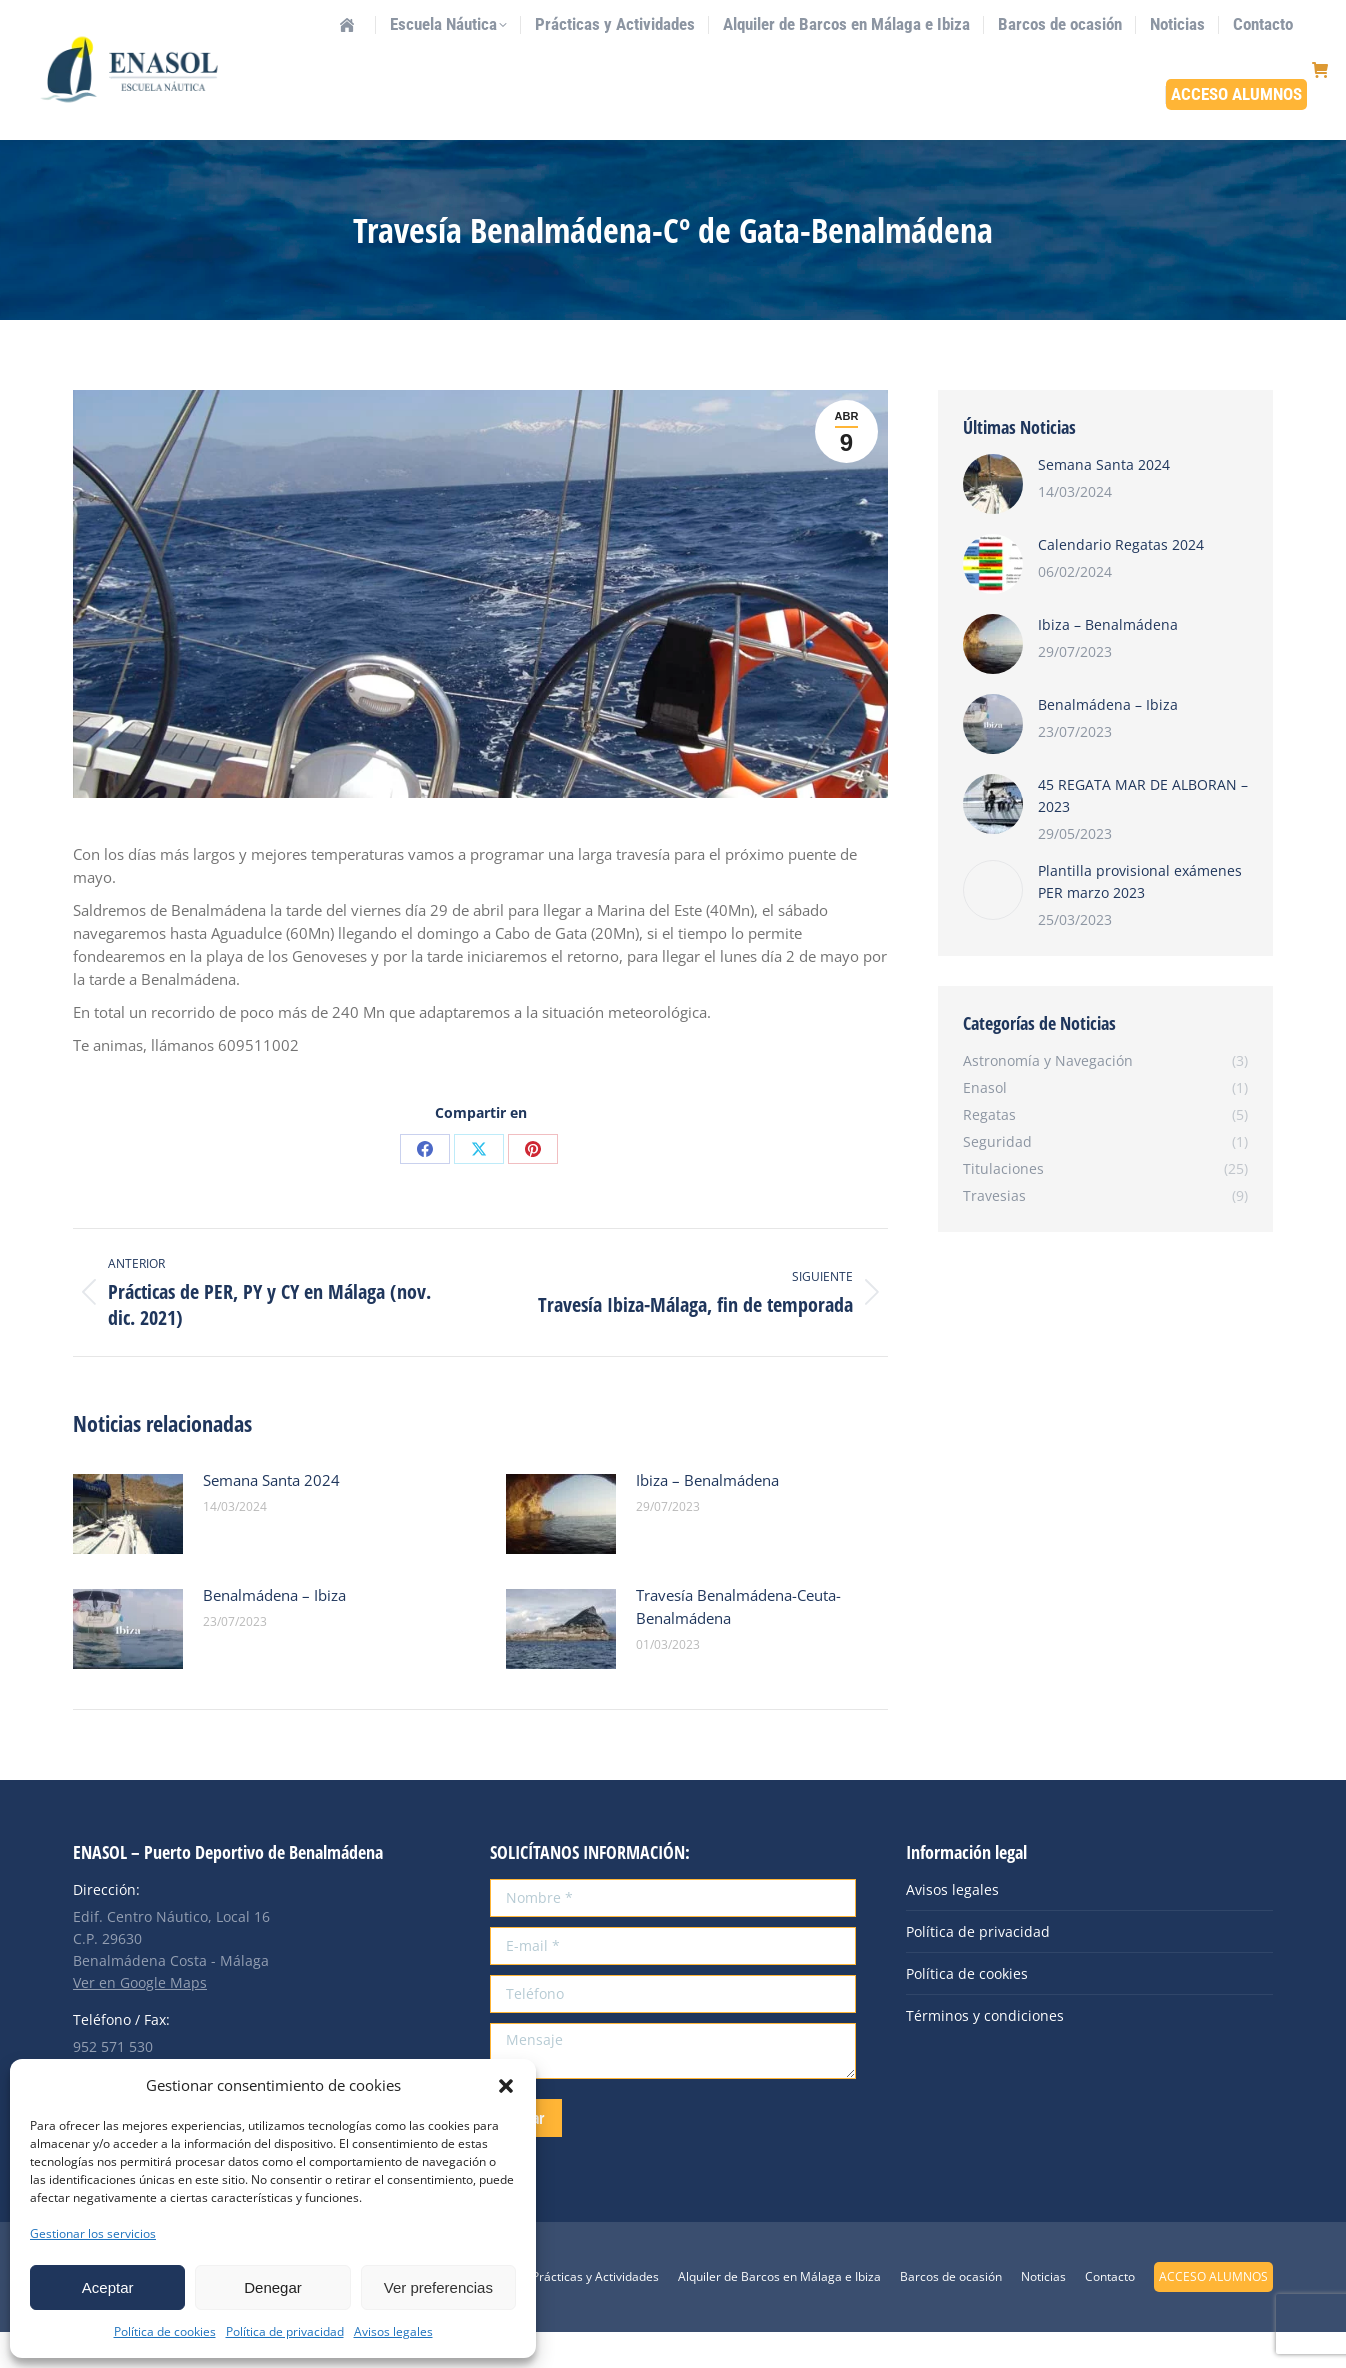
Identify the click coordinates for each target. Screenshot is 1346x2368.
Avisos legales (393, 2331)
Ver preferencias (438, 2287)
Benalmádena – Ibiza (274, 1631)
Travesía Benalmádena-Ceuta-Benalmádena (738, 1642)
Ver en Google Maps (140, 2018)
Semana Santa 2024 (271, 1516)
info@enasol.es (220, 18)
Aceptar (108, 2287)
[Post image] (128, 1550)
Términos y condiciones (985, 2051)
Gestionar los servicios (93, 2233)
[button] (506, 2086)
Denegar (273, 2287)
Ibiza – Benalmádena (707, 1516)
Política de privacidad (285, 2331)
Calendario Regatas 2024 (1121, 580)
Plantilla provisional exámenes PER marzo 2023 (1140, 917)
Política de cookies (165, 2331)
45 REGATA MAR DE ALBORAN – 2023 (1143, 831)
